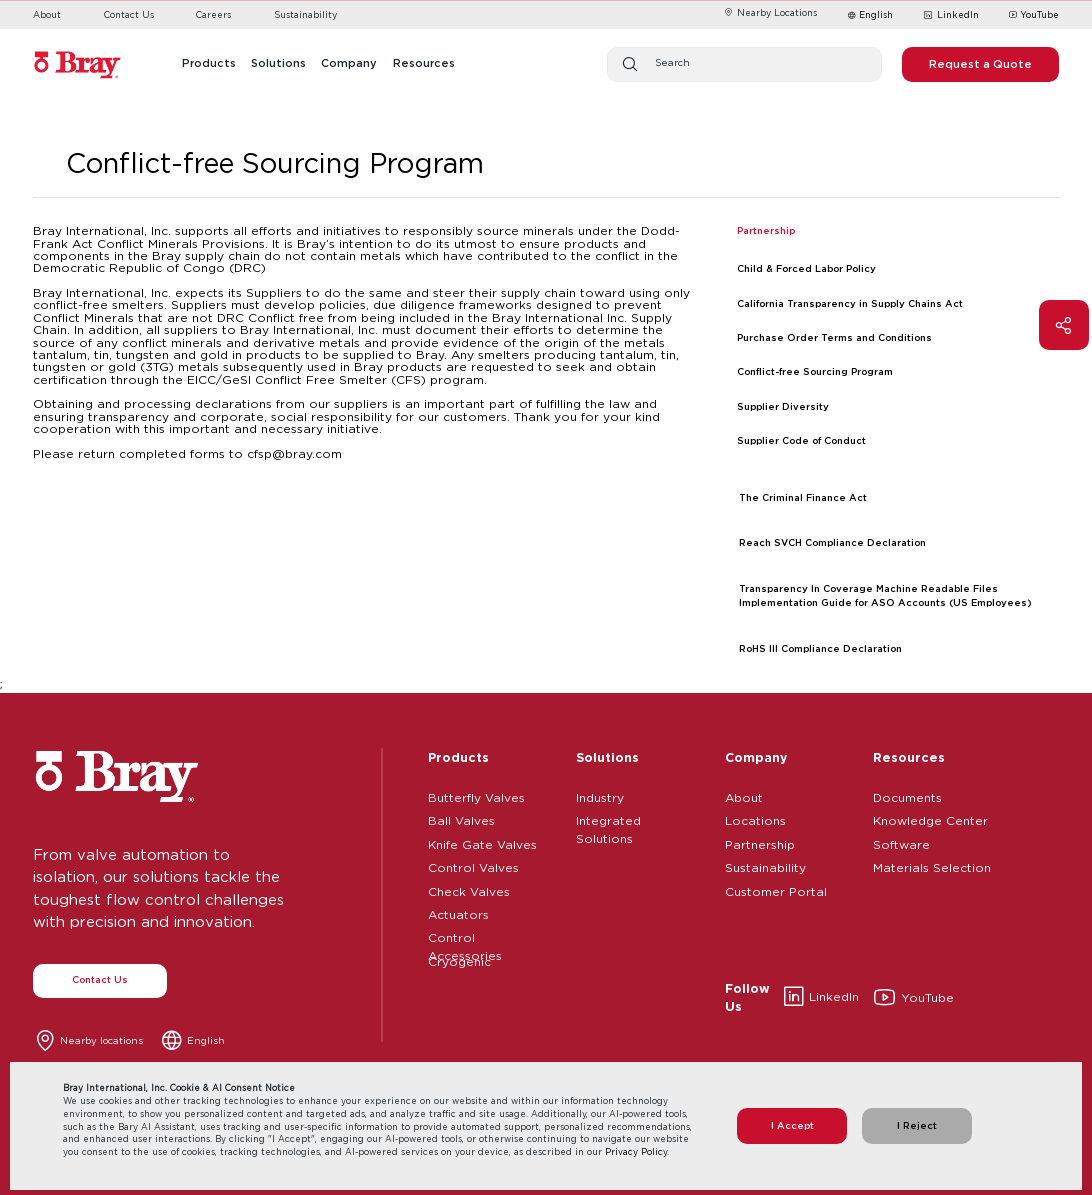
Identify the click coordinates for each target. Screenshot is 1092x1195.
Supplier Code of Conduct (801, 440)
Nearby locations (101, 1040)
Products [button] (209, 63)
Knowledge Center (930, 818)
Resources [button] (424, 63)
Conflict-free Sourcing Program (815, 371)
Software (901, 842)
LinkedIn (950, 16)
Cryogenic (459, 959)
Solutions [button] (278, 63)
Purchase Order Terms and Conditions (834, 337)
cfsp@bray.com (294, 453)
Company (756, 757)
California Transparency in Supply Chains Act (850, 303)
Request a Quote (980, 64)
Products (458, 757)
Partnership (760, 842)
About (47, 14)
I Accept (792, 1125)
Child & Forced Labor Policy (806, 268)
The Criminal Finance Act (803, 497)
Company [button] (349, 63)
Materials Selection (932, 865)
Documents (907, 795)
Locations (755, 818)
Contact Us (129, 14)
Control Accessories (465, 935)
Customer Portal (776, 889)
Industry (600, 795)
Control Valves (473, 865)
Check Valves (469, 889)
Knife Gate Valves (482, 842)
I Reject (917, 1125)
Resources (909, 757)
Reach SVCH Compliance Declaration (832, 542)
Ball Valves (461, 818)
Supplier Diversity (783, 406)
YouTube (1034, 16)
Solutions (607, 757)
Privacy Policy (636, 1151)
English (876, 14)
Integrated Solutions (608, 818)
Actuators (458, 912)
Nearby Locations (770, 12)
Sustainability (305, 14)
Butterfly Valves (476, 795)
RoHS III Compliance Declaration (820, 648)
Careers (213, 14)
